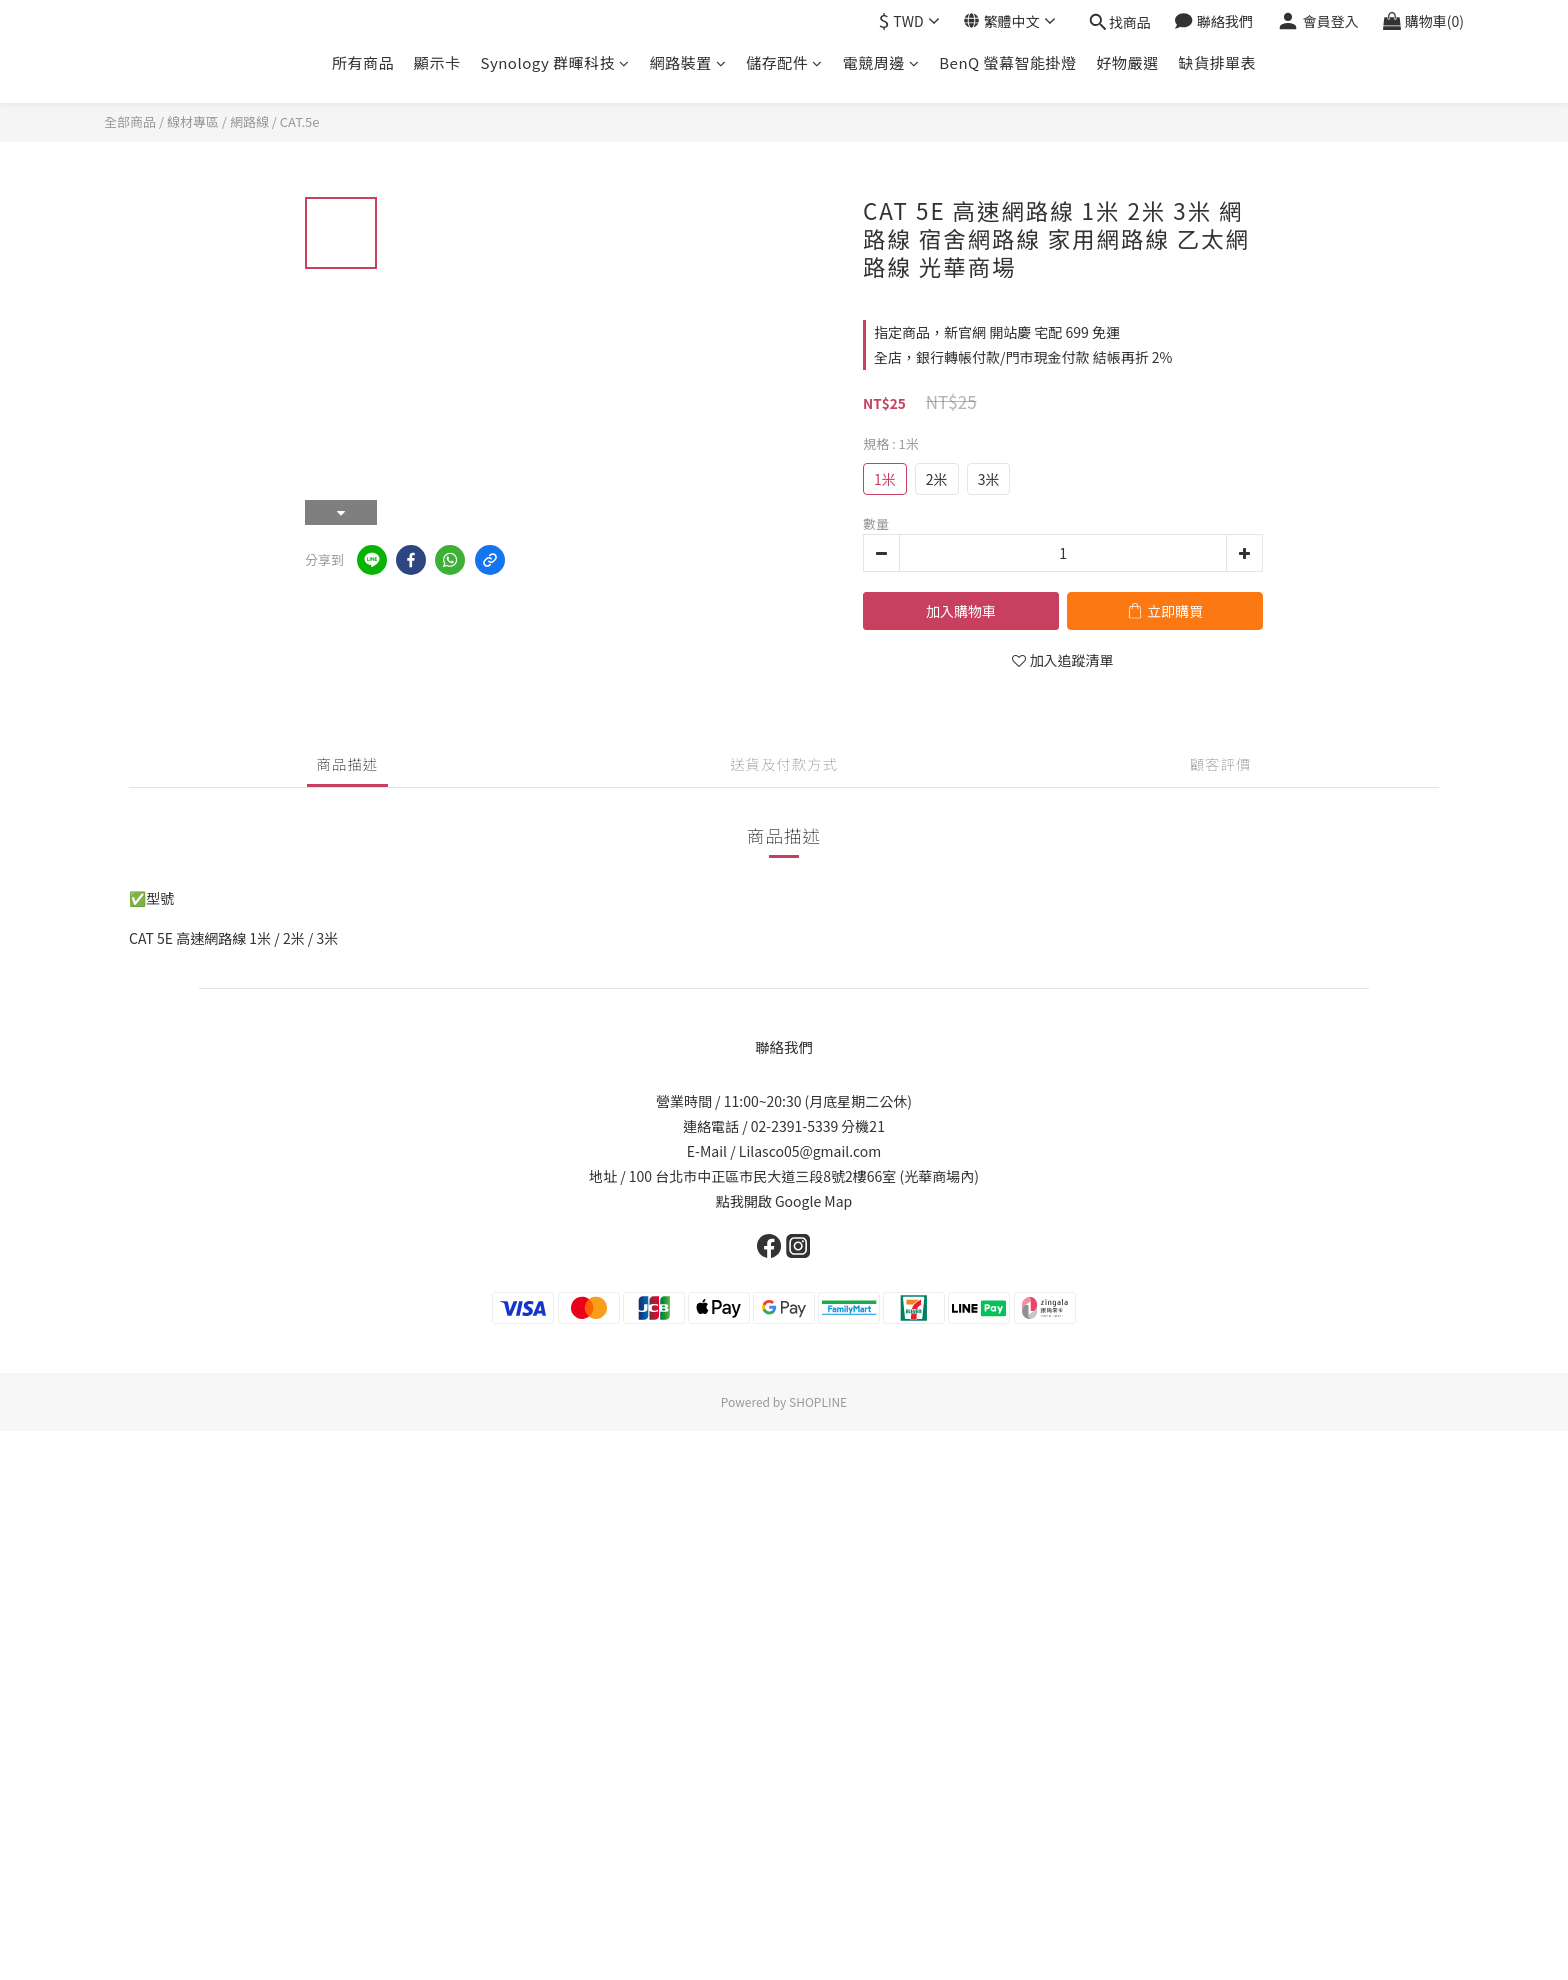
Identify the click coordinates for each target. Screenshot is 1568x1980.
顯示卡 (437, 62)
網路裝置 (688, 62)
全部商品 (130, 121)
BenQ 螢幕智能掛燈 (1007, 62)
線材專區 (193, 121)
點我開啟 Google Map (784, 1201)
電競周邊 (881, 62)
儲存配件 (784, 62)
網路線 (249, 121)
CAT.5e (300, 121)
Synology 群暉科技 (554, 62)
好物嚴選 (1128, 62)
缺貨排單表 (1218, 62)
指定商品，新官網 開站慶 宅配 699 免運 (997, 332)
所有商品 (363, 62)
